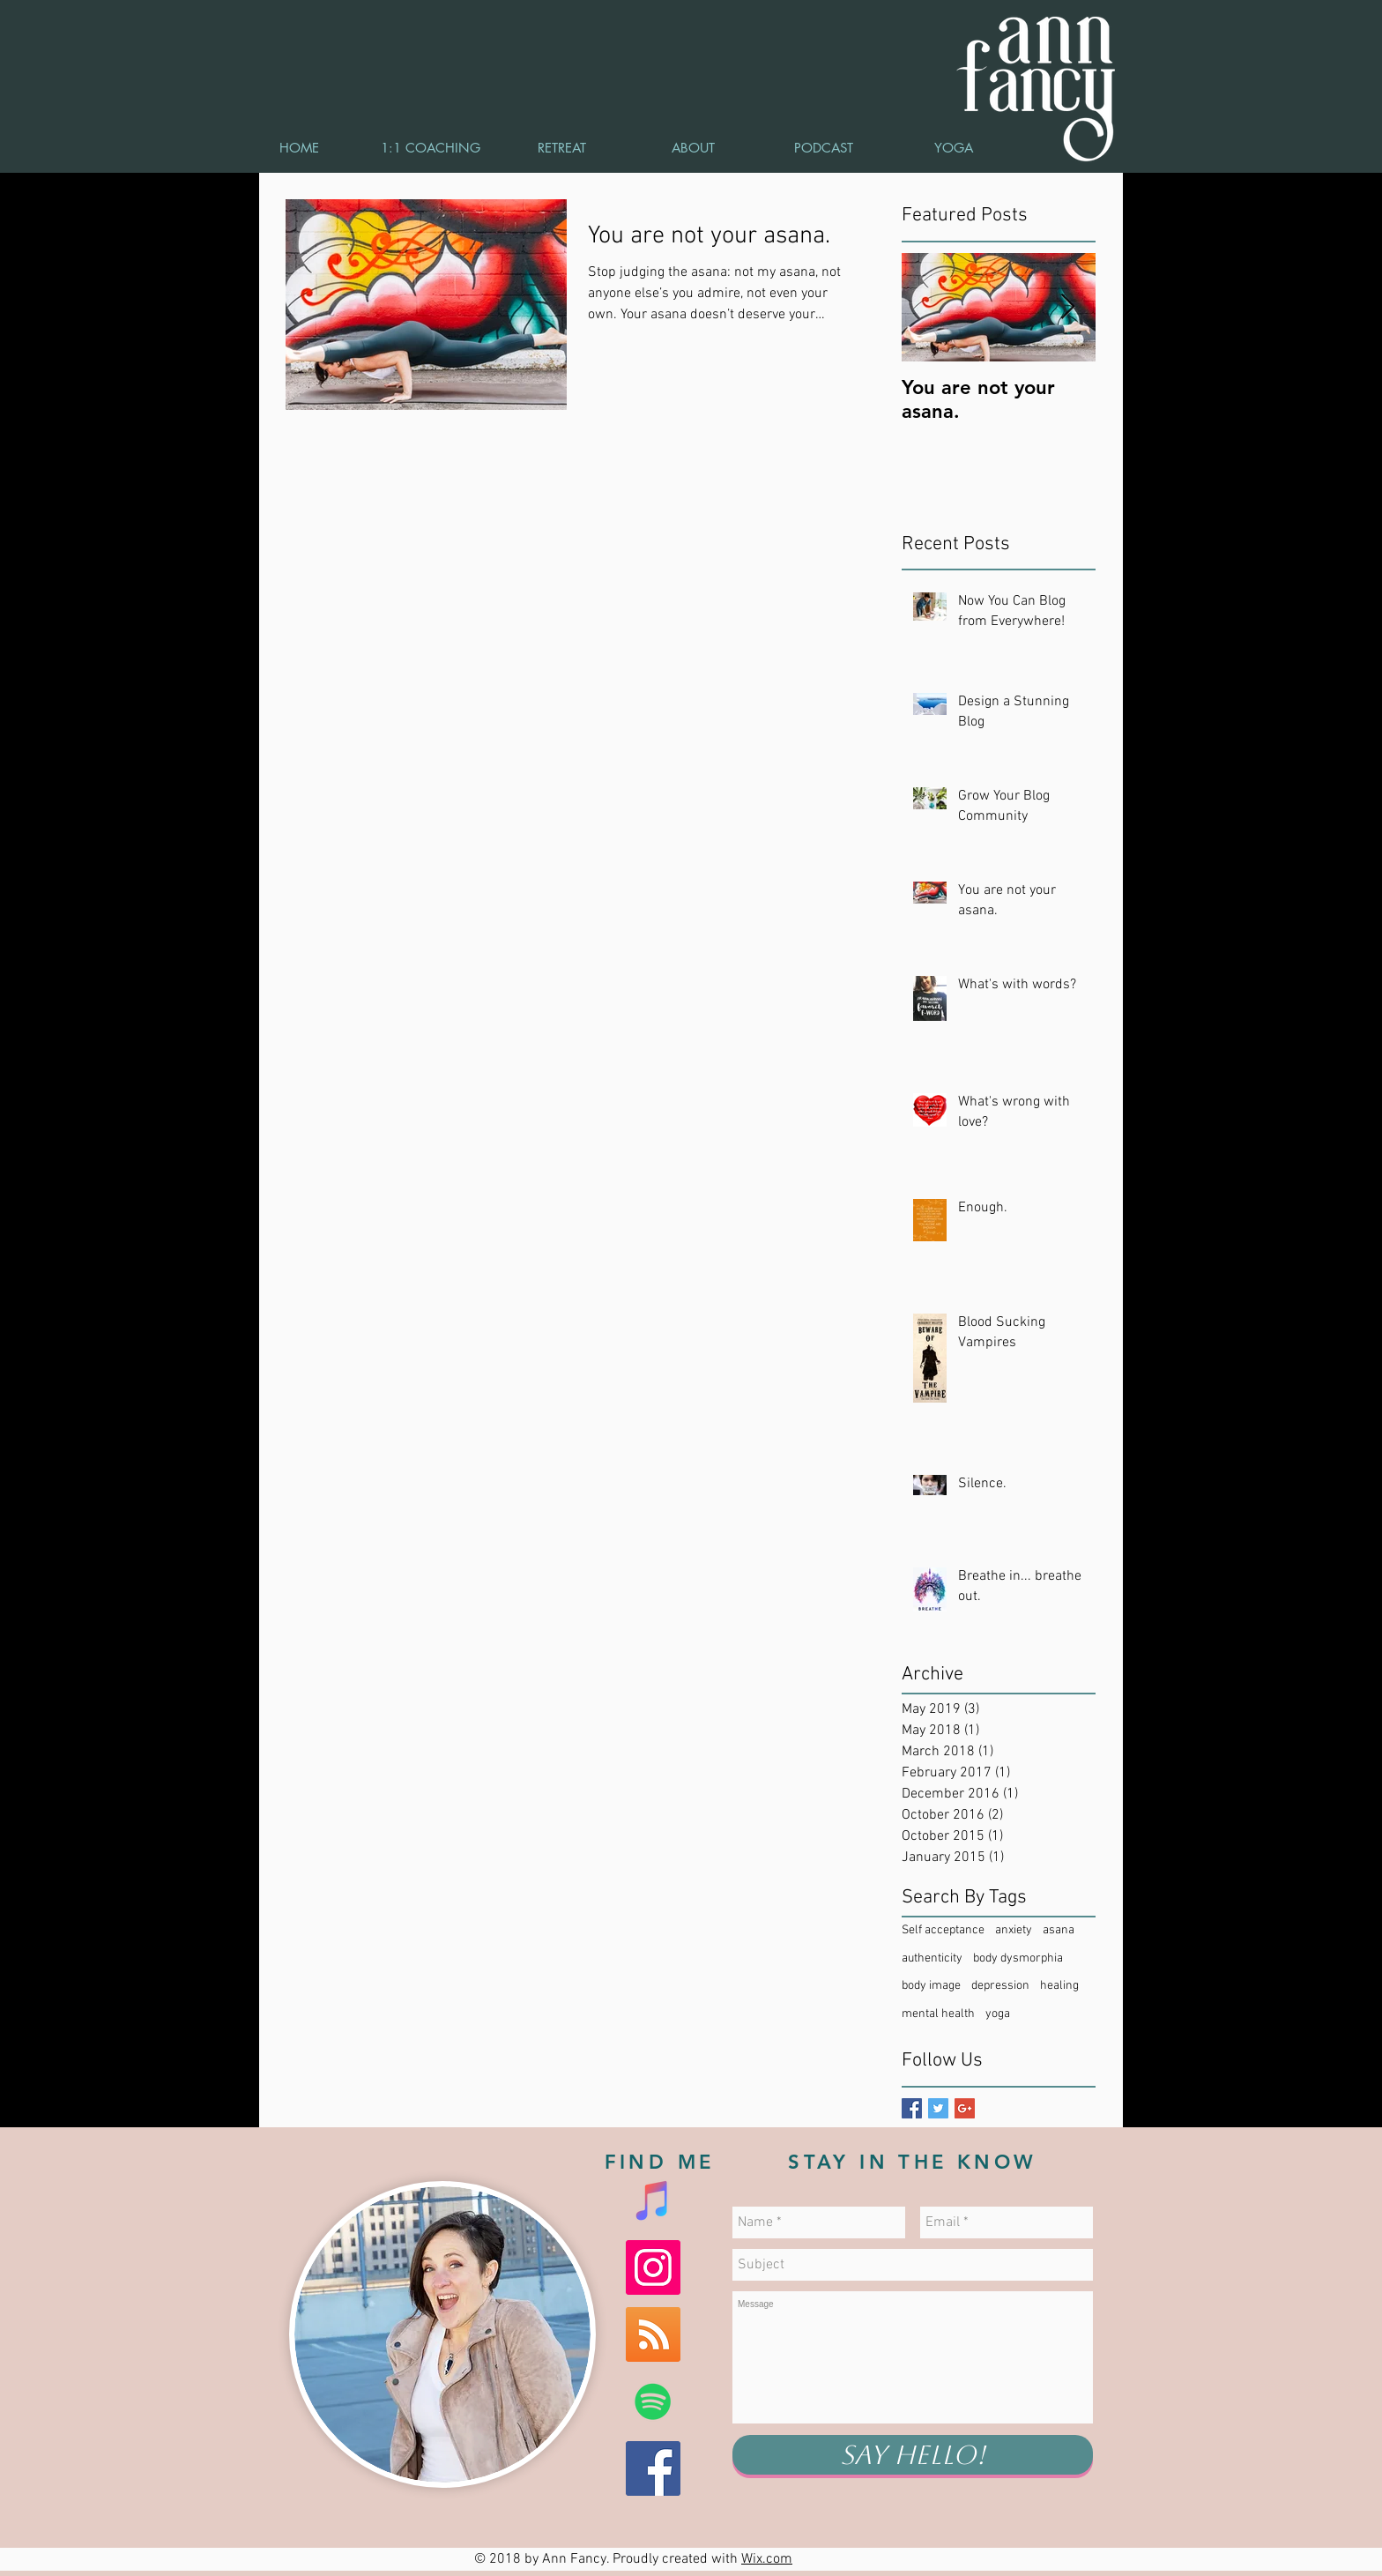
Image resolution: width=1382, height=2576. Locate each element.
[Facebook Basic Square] (912, 2108)
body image (931, 1985)
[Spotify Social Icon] (653, 2401)
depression (1000, 1985)
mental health (938, 2013)
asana (1058, 1930)
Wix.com (766, 2559)
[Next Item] (1067, 307)
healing (1059, 1985)
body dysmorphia (1018, 1958)
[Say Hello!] (912, 2455)
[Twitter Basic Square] (938, 2108)
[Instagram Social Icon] (653, 2267)
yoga (997, 2013)
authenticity (932, 1958)
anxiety (1013, 1930)
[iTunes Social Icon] (653, 2200)
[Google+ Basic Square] (965, 2108)
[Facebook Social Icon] (653, 2468)
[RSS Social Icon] (653, 2334)
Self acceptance (943, 1930)
